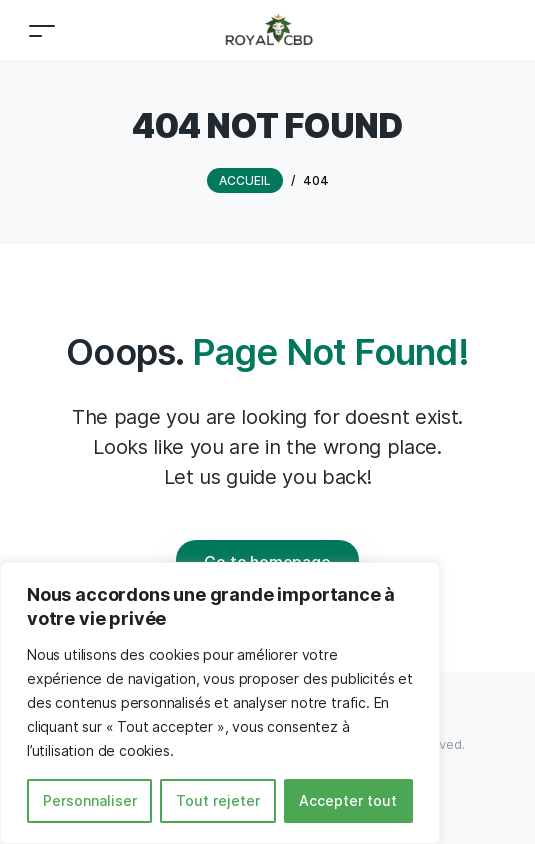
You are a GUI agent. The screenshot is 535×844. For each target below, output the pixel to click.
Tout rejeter (218, 800)
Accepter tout (348, 800)
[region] (220, 703)
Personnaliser (90, 800)
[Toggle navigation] (42, 30)
